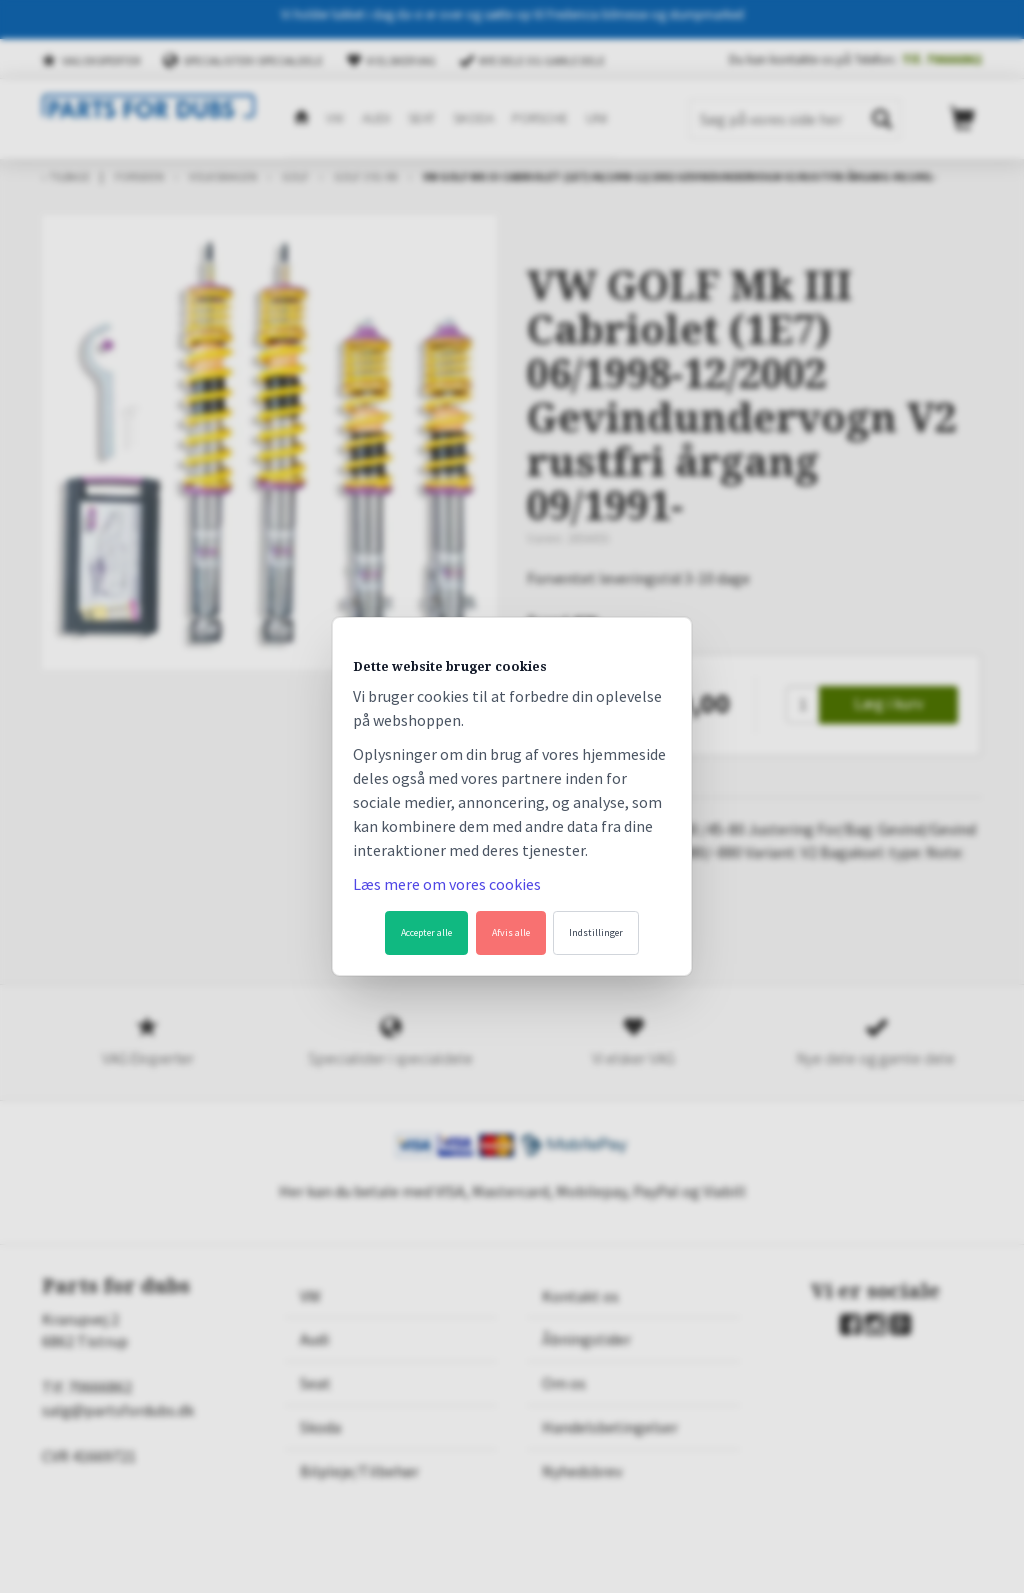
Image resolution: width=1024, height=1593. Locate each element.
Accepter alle (426, 932)
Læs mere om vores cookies (447, 884)
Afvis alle (511, 932)
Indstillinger (596, 932)
